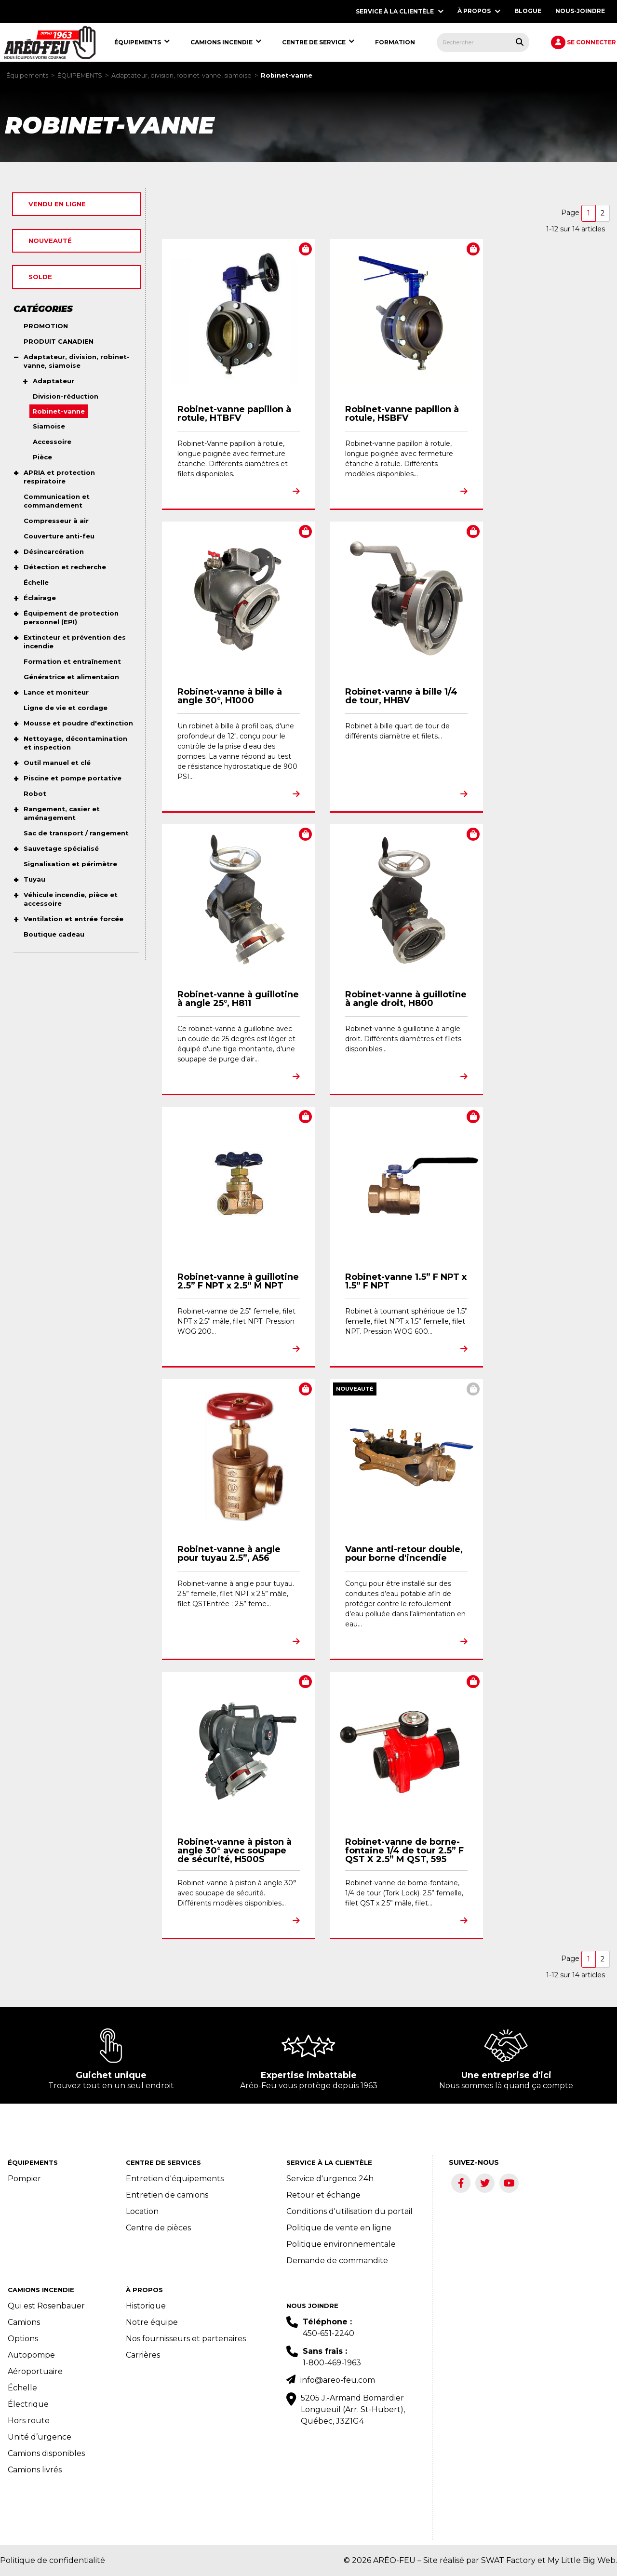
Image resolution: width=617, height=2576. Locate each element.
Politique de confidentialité (52, 2560)
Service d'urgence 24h (330, 2178)
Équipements (27, 75)
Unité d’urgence (39, 2437)
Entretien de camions (167, 2195)
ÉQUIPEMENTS (79, 75)
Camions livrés (35, 2469)
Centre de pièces (158, 2227)
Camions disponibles (46, 2453)
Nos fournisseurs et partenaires (186, 2338)
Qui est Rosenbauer (46, 2305)
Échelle (22, 2387)
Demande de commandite (337, 2260)
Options (23, 2338)
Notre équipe (152, 2322)
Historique (146, 2305)
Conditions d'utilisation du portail (349, 2211)
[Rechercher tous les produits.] (519, 42)
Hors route (29, 2420)
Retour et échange (323, 2195)
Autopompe (31, 2355)
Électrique (28, 2404)
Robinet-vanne (286, 75)
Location (142, 2211)
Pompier (24, 2178)
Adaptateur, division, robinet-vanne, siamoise (181, 75)
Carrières (143, 2355)
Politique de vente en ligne (338, 2227)
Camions (24, 2322)
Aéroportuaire (35, 2371)
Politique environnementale (341, 2244)
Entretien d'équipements (175, 2178)
